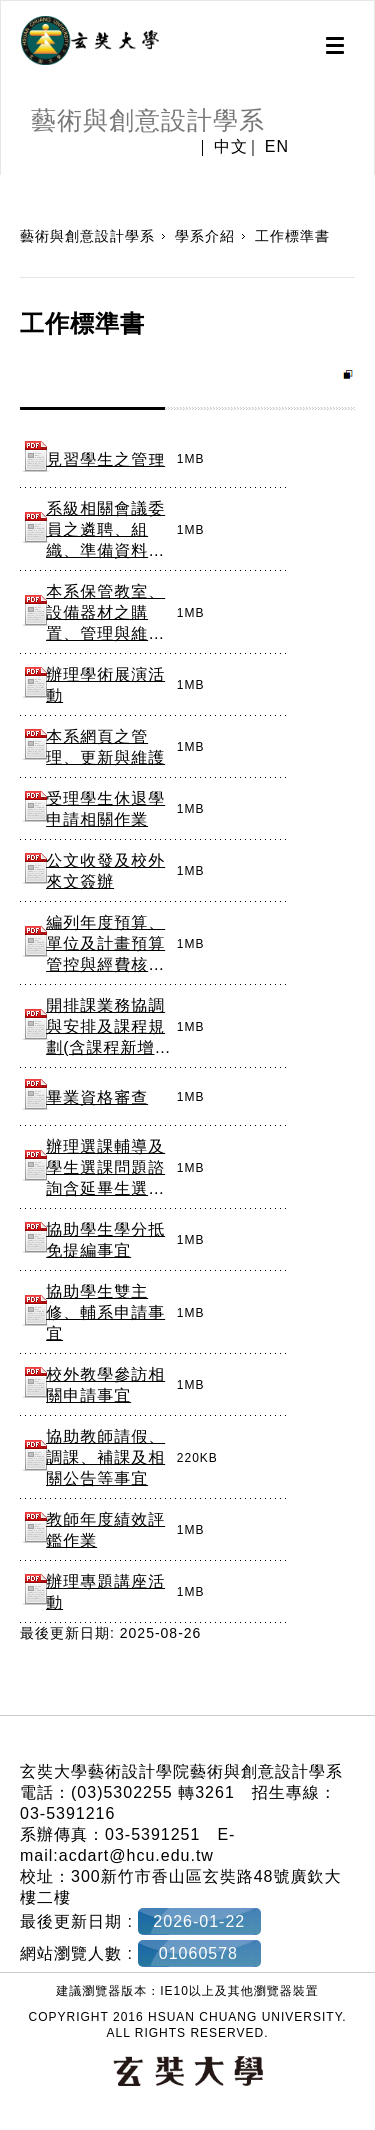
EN (277, 147)
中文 (231, 147)
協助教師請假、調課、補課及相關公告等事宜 (105, 1457)
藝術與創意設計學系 (87, 236)
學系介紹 (205, 236)
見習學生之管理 (105, 459)
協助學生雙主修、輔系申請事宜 (105, 1312)
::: (7, 185)
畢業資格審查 (97, 1097)
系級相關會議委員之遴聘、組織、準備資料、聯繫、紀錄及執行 (105, 550)
